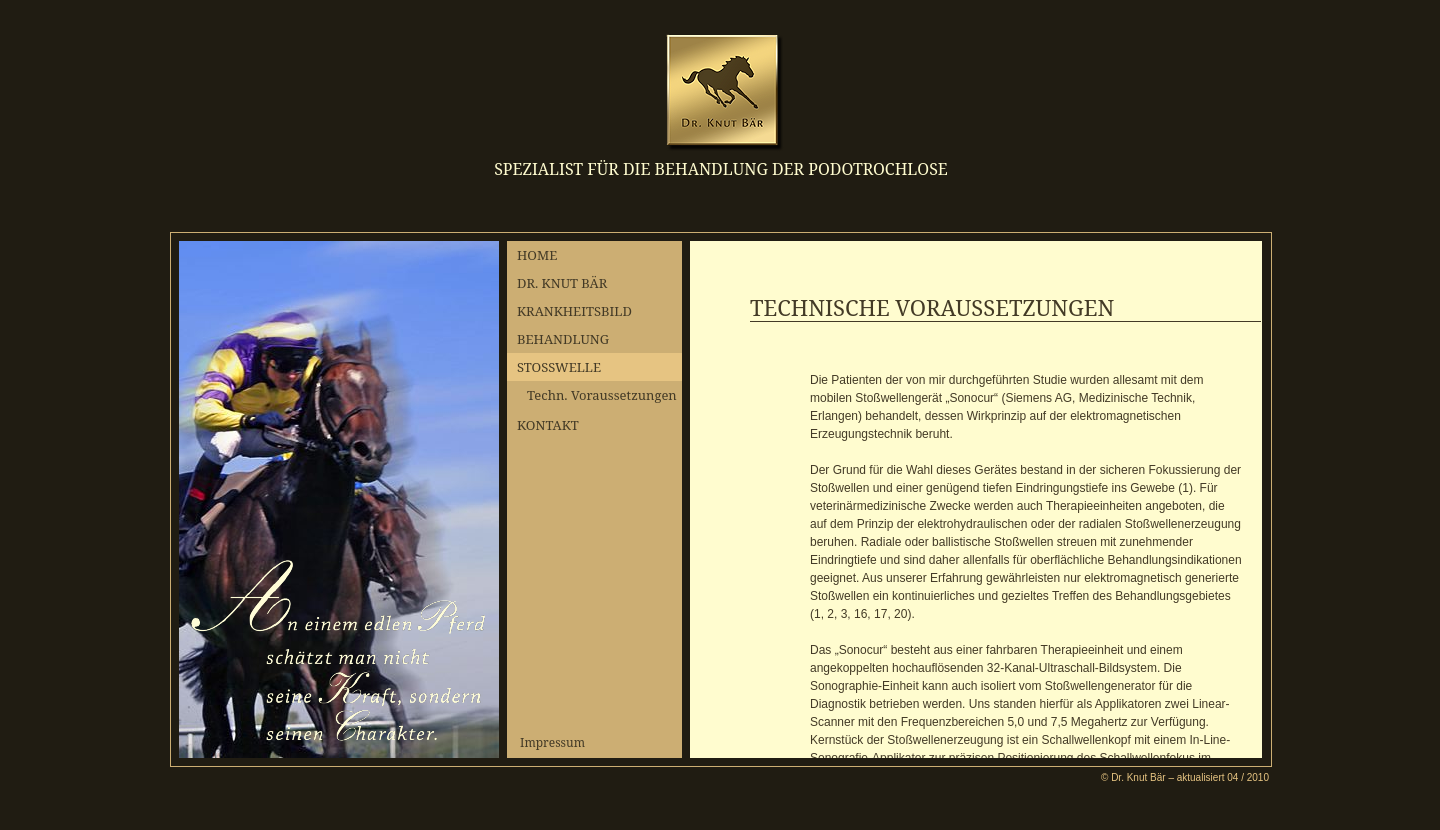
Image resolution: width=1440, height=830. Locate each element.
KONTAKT (548, 425)
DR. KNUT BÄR (562, 283)
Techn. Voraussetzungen (602, 395)
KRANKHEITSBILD (574, 311)
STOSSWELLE (559, 367)
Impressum (552, 742)
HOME (537, 255)
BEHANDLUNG (563, 339)
